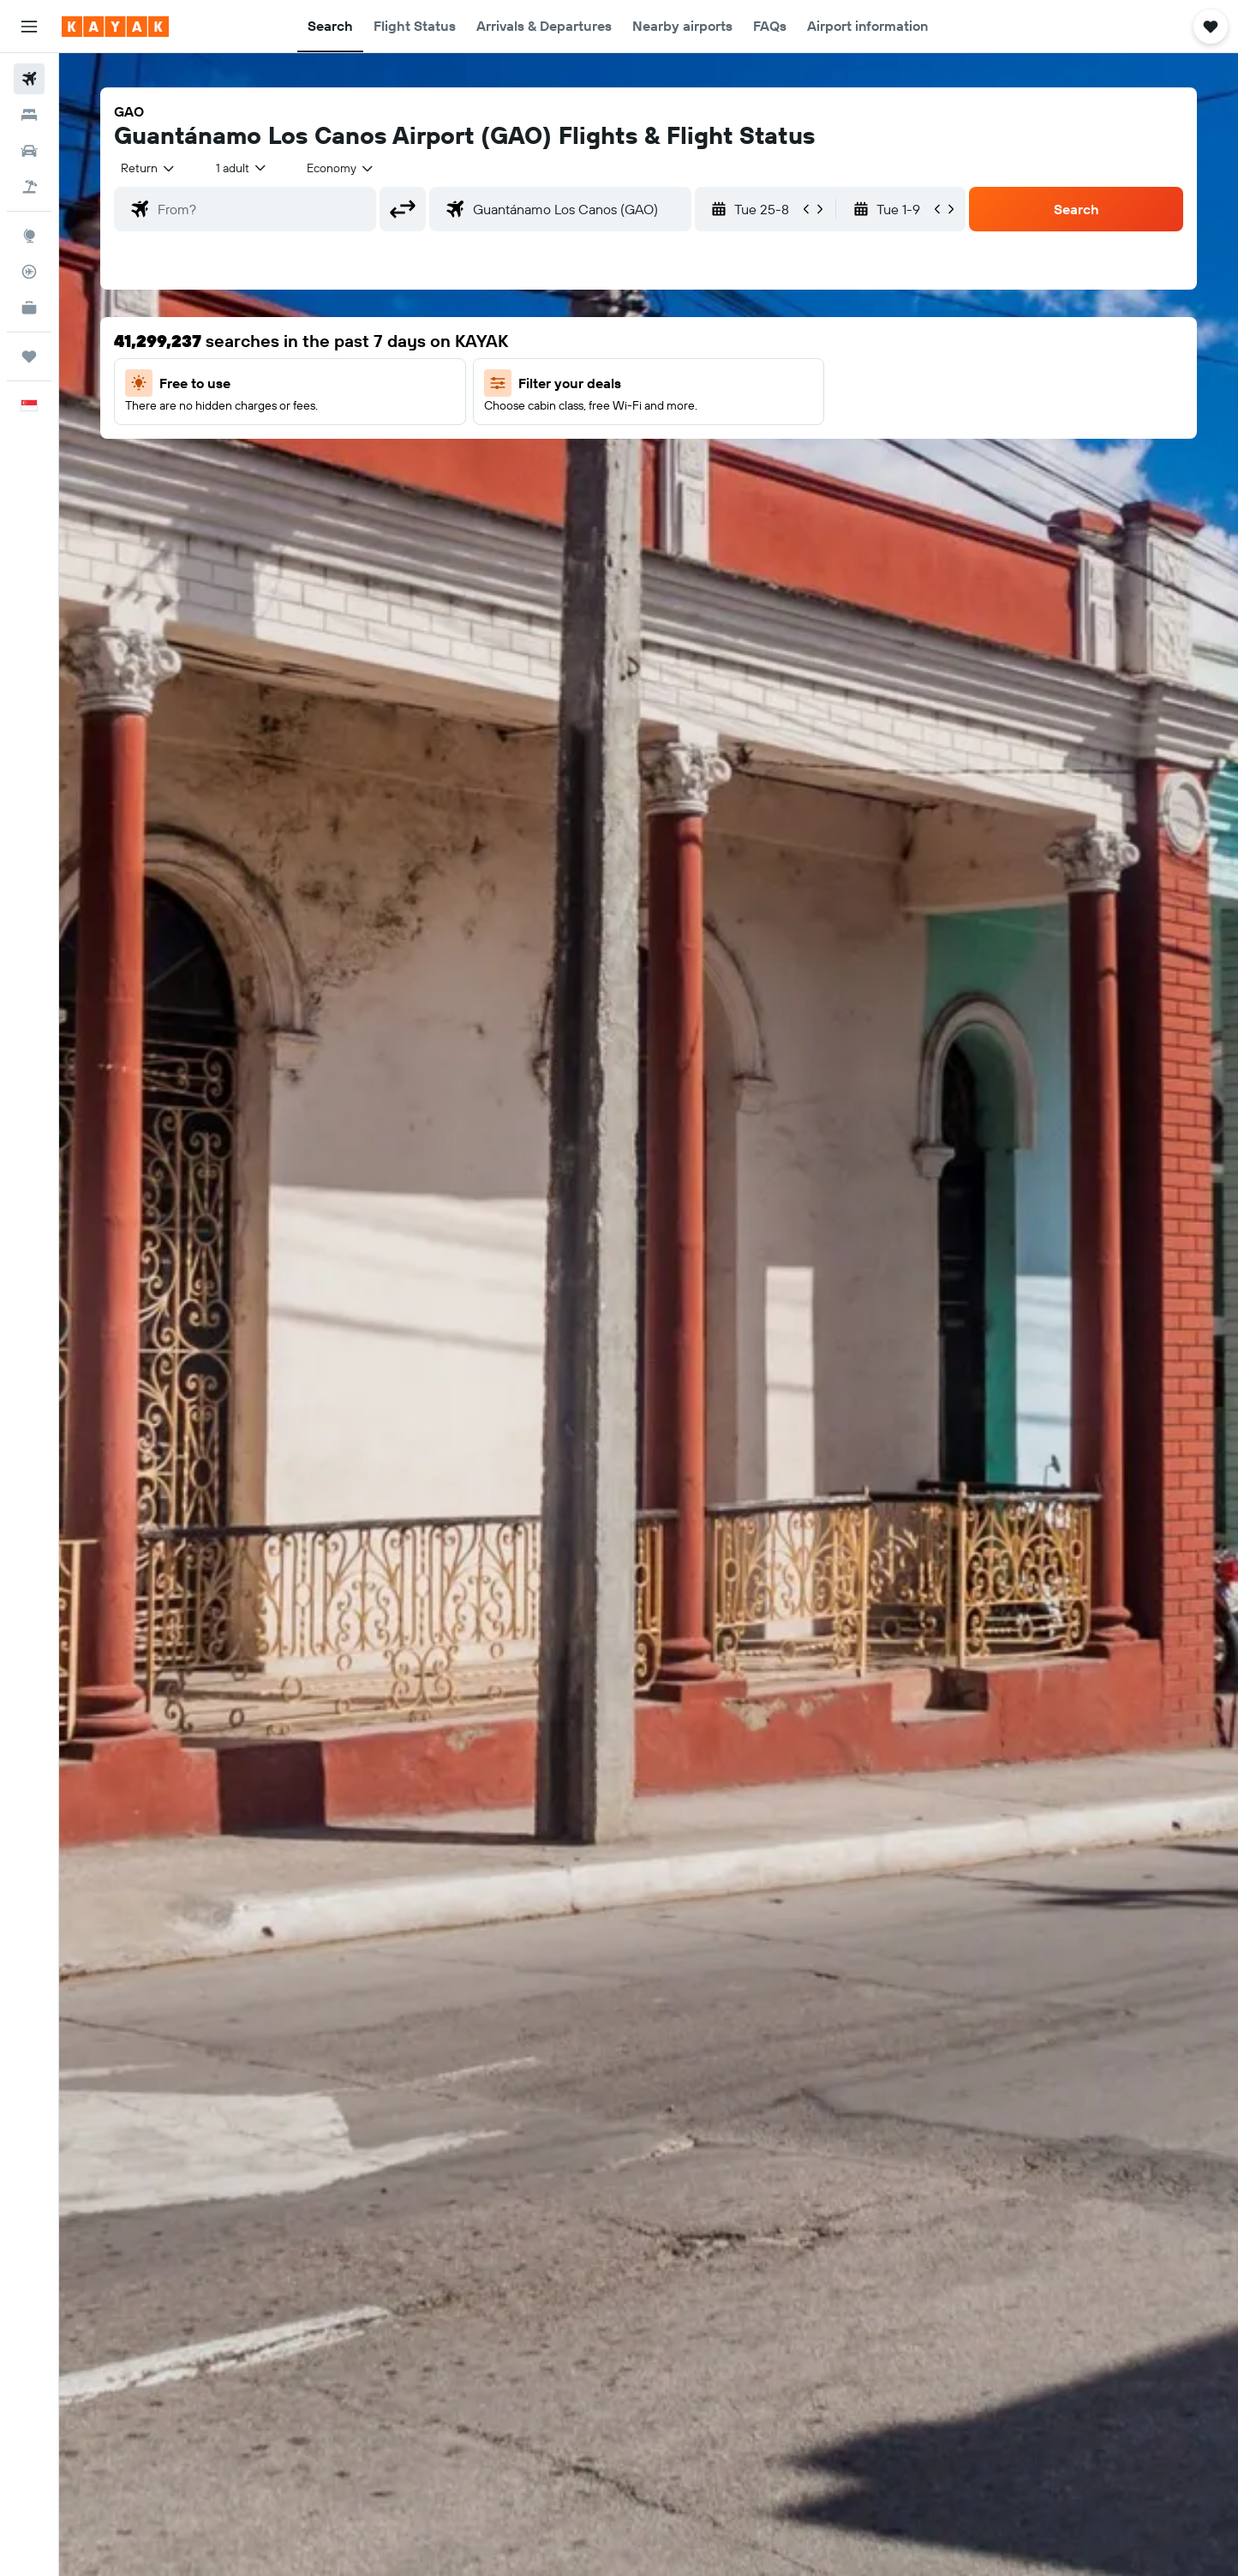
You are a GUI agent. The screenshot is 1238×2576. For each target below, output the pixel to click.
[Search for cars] (29, 151)
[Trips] (29, 356)
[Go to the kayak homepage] (115, 26)
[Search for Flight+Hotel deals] (29, 187)
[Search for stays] (29, 115)
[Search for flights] (29, 79)
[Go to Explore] (29, 236)
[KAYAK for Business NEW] (29, 308)
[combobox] (148, 168)
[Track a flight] (29, 272)
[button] (29, 26)
